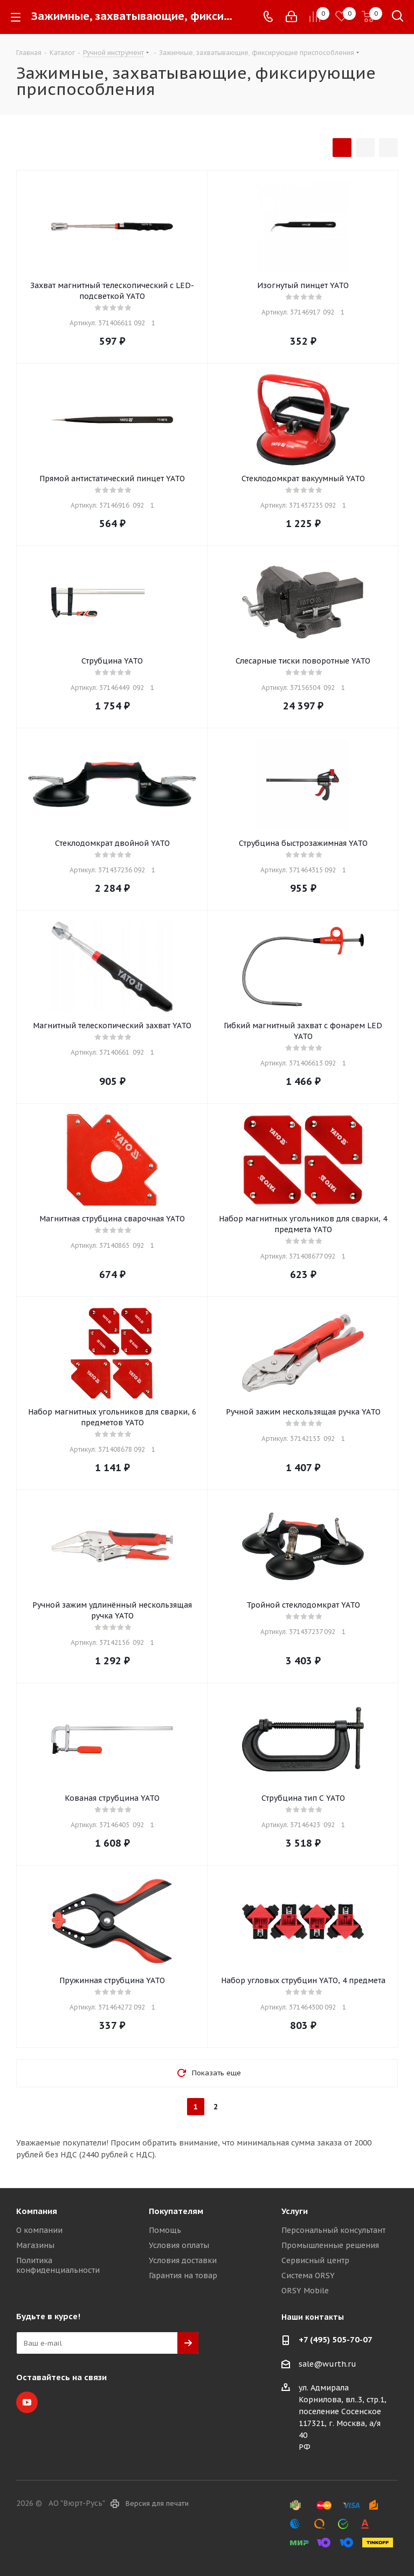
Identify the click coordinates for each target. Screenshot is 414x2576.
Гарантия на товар (183, 2275)
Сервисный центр (315, 2260)
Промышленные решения (330, 2245)
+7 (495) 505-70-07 (335, 2339)
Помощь (165, 2230)
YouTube (27, 2402)
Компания (36, 2211)
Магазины (35, 2245)
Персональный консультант (333, 2230)
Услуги (294, 2211)
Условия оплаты (179, 2245)
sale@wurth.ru (327, 2364)
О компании (39, 2230)
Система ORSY (308, 2275)
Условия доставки (183, 2260)
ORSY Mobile (305, 2290)
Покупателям (176, 2211)
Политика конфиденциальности (58, 2265)
